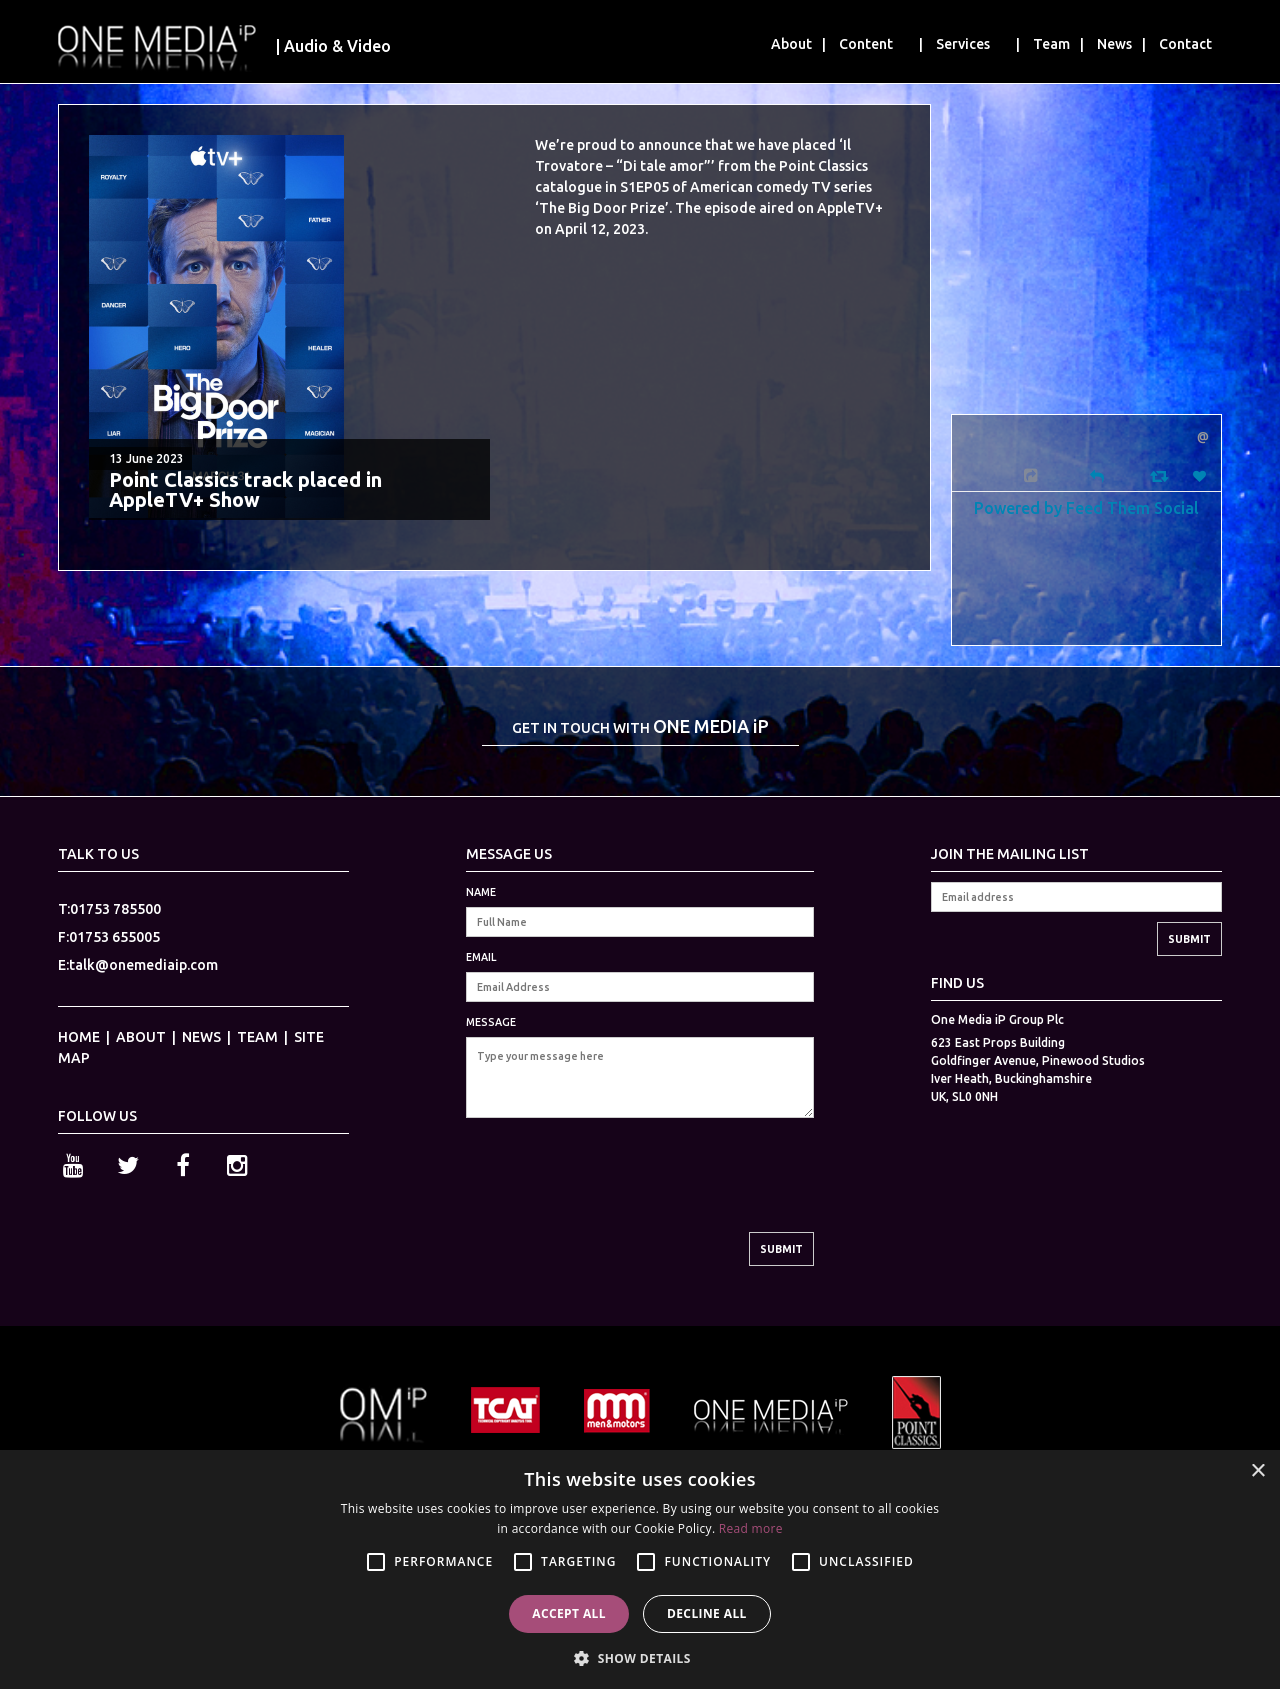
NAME (481, 892)
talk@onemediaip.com (143, 965)
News (1114, 44)
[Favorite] (1202, 476)
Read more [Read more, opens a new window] (751, 1528)
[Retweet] (1161, 475)
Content (866, 44)
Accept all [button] (569, 1613)
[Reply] (1097, 474)
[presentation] (618, 1193)
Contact (1185, 44)
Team (1051, 44)
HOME (79, 1037)
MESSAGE (491, 1022)
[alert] (640, 1569)
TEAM (257, 1037)
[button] (640, 1656)
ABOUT (141, 1037)
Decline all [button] (707, 1613)
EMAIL (481, 957)
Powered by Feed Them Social (1086, 507)
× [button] (1257, 1471)
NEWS (201, 1037)
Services (963, 44)
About (791, 44)
